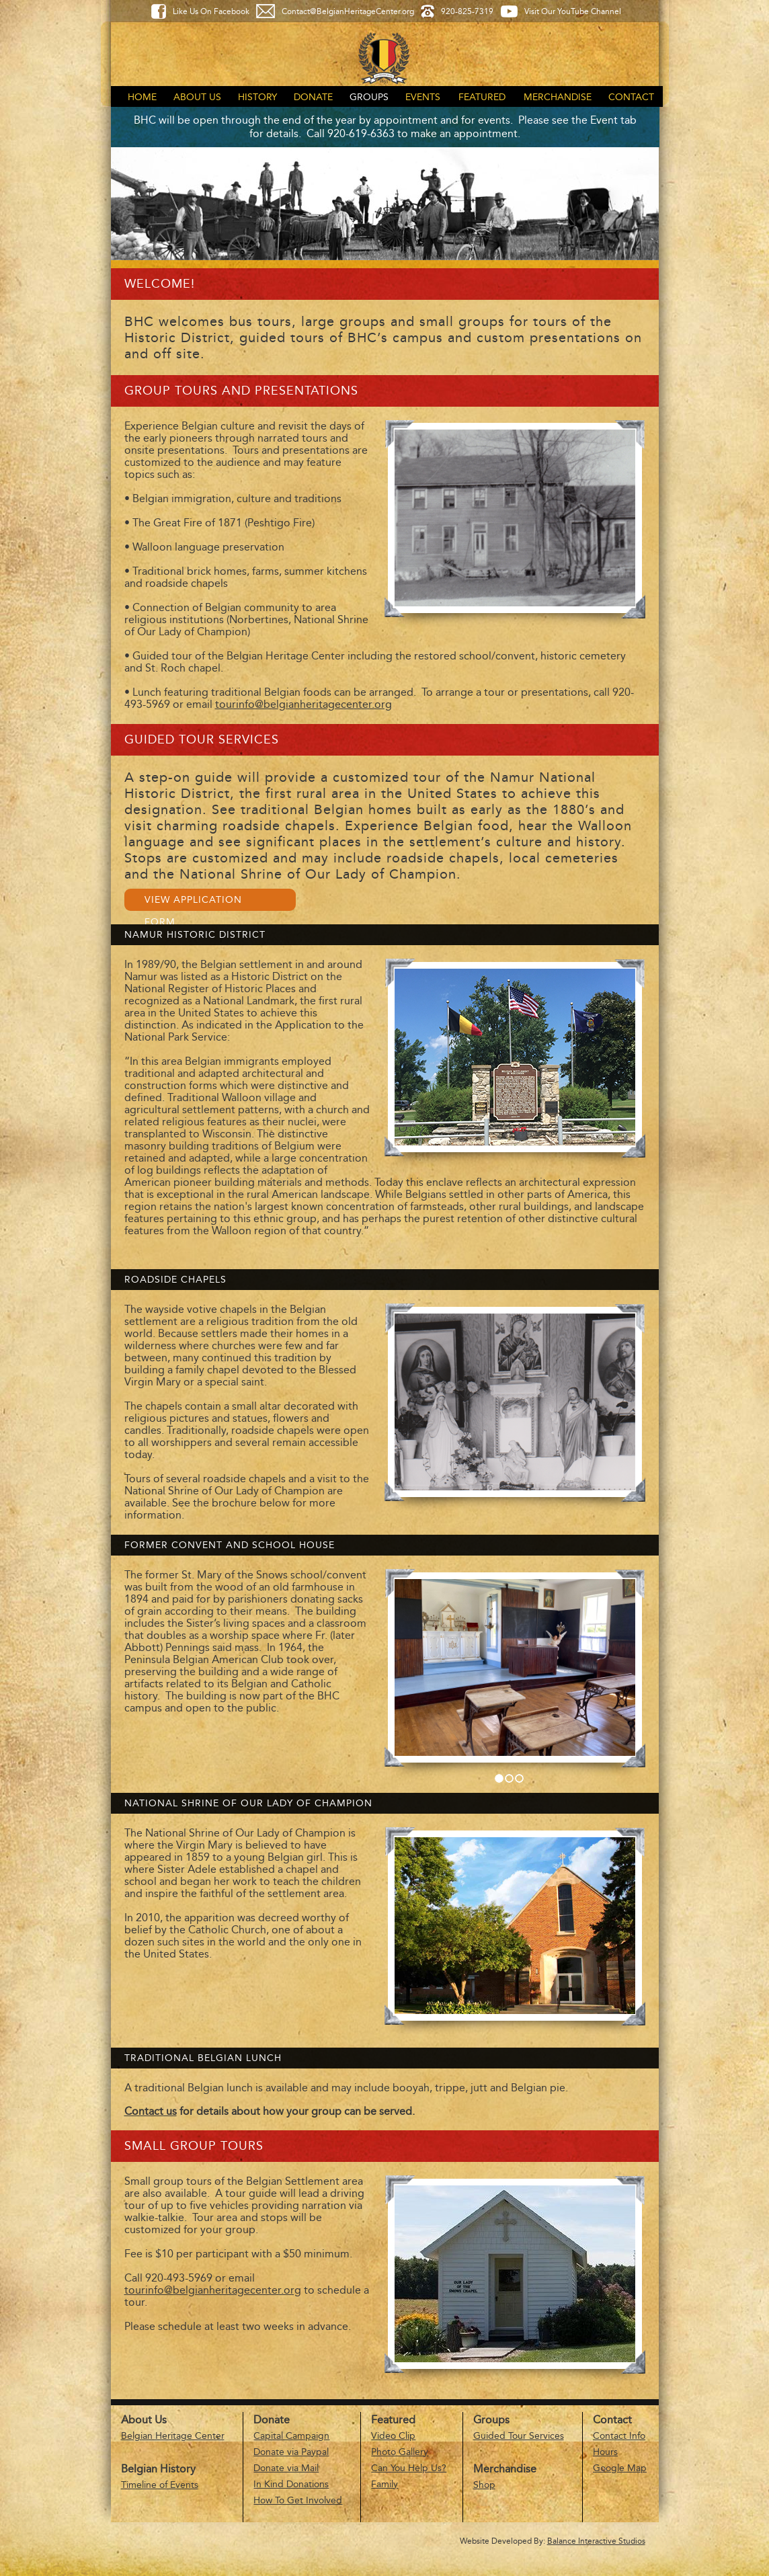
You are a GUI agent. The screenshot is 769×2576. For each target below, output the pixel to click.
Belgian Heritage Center (173, 2436)
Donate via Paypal (291, 2452)
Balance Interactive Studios (596, 2541)
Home (142, 97)
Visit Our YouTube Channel (572, 11)
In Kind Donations (291, 2484)
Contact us (150, 2111)
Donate (313, 97)
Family (384, 2484)
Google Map (620, 2468)
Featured (481, 97)
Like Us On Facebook (211, 11)
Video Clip (393, 2436)
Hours (605, 2452)
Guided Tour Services (518, 2436)
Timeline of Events (159, 2485)
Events (422, 97)
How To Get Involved (297, 2500)
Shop (484, 2485)
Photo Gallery (399, 2452)
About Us (197, 97)
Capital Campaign (291, 2436)
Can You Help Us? (408, 2468)
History (257, 97)
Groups (369, 97)
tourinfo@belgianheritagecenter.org (303, 704)
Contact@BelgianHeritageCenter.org (348, 11)
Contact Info (619, 2436)
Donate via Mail (286, 2468)
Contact (631, 97)
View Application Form (193, 902)
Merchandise (558, 97)
